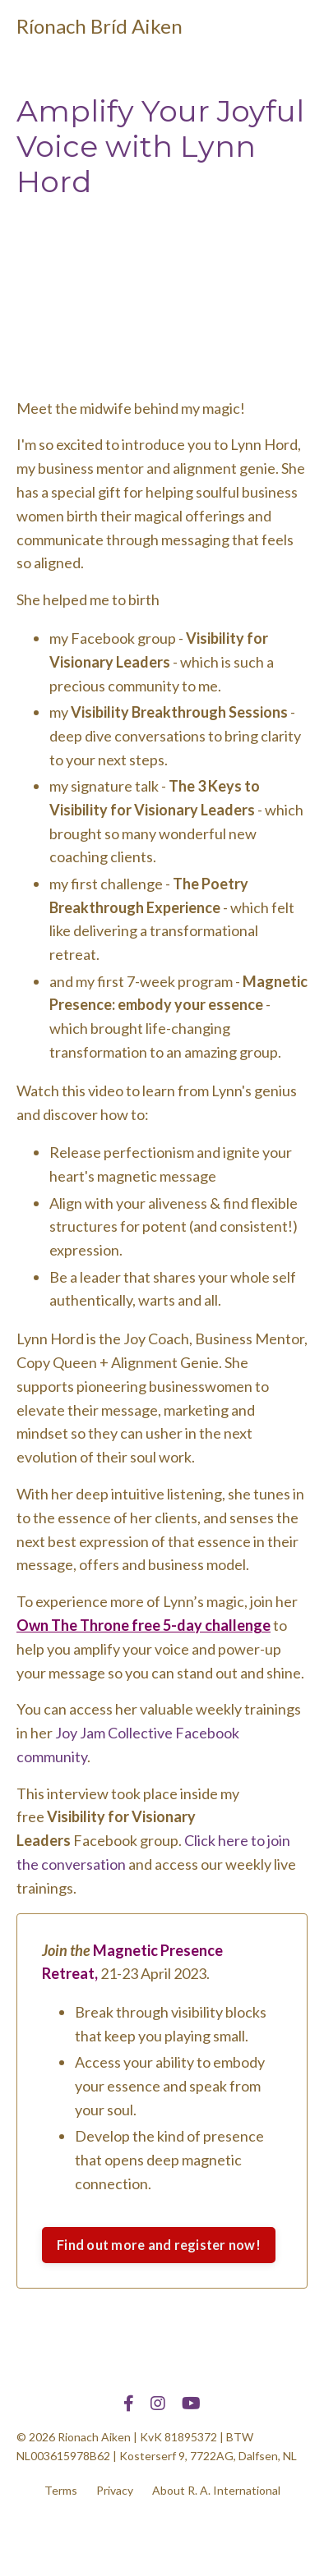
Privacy (114, 2490)
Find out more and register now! (159, 2244)
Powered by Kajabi (162, 2533)
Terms (60, 2490)
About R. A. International (216, 2490)
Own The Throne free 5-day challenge (143, 1625)
